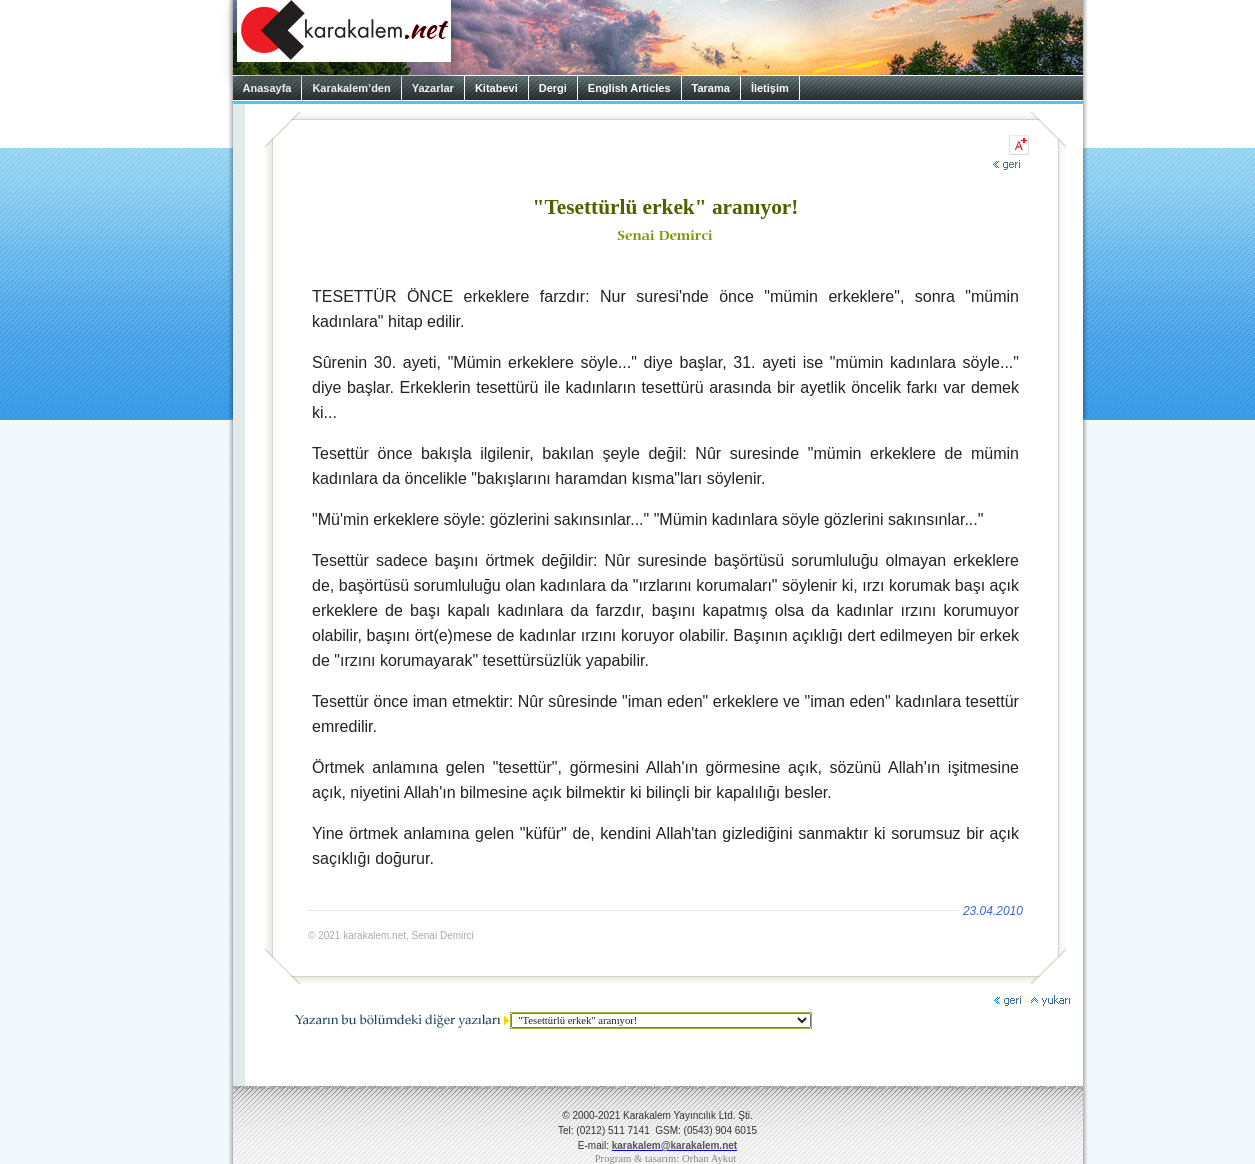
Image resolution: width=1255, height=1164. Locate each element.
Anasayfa (267, 88)
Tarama (711, 88)
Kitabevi (496, 88)
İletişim (770, 88)
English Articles (629, 88)
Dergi (553, 88)
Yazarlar (433, 88)
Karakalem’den (351, 88)
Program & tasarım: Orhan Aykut (666, 1158)
